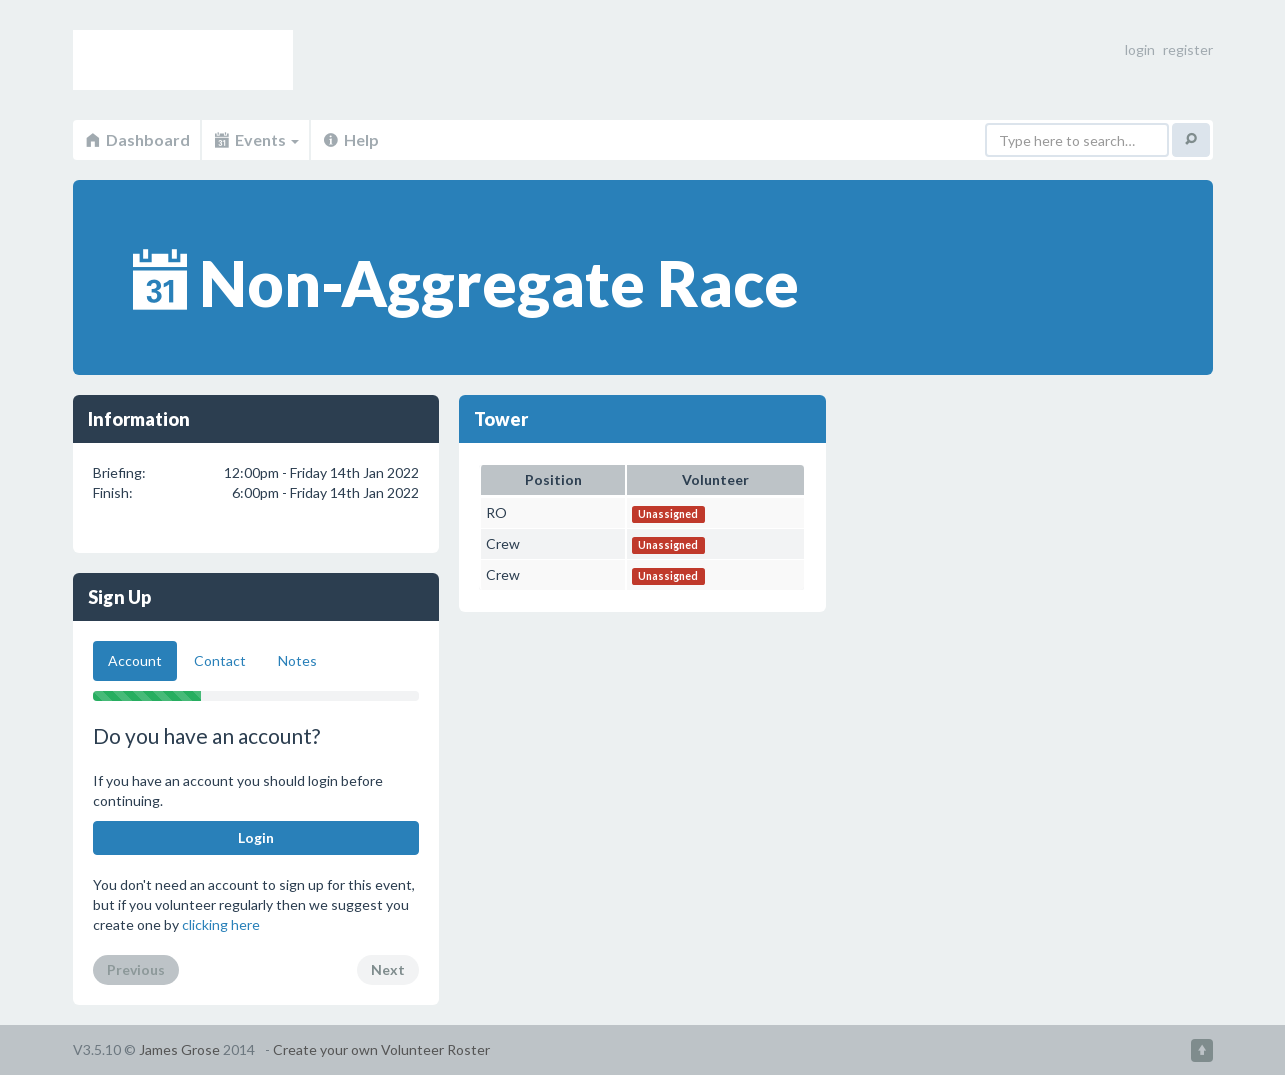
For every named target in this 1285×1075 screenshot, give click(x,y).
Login (256, 837)
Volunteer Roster (183, 60)
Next (388, 969)
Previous (136, 969)
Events (255, 139)
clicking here (221, 924)
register (1188, 49)
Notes (297, 660)
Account (135, 660)
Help (350, 139)
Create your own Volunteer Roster (381, 1049)
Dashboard (136, 139)
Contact (220, 660)
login (1140, 49)
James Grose (179, 1049)
